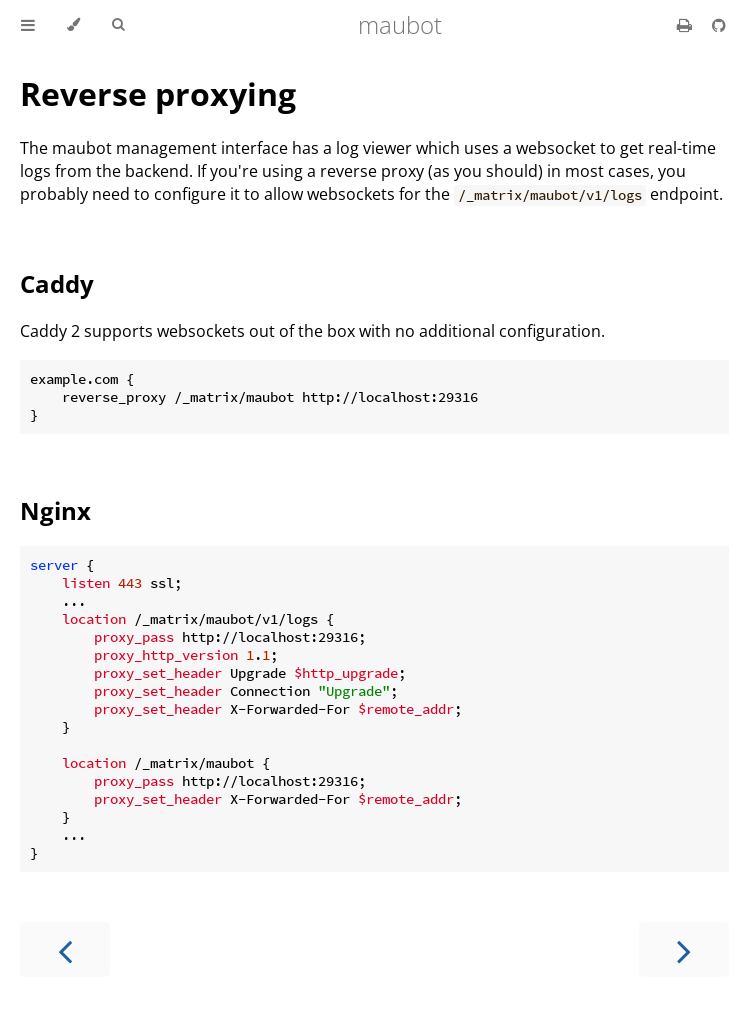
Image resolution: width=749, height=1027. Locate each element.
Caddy (57, 283)
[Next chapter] (684, 949)
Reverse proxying (158, 93)
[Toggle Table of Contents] (28, 25)
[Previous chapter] (65, 949)
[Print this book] (686, 25)
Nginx (55, 510)
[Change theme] (73, 25)
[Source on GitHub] (719, 25)
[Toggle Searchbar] (118, 25)
